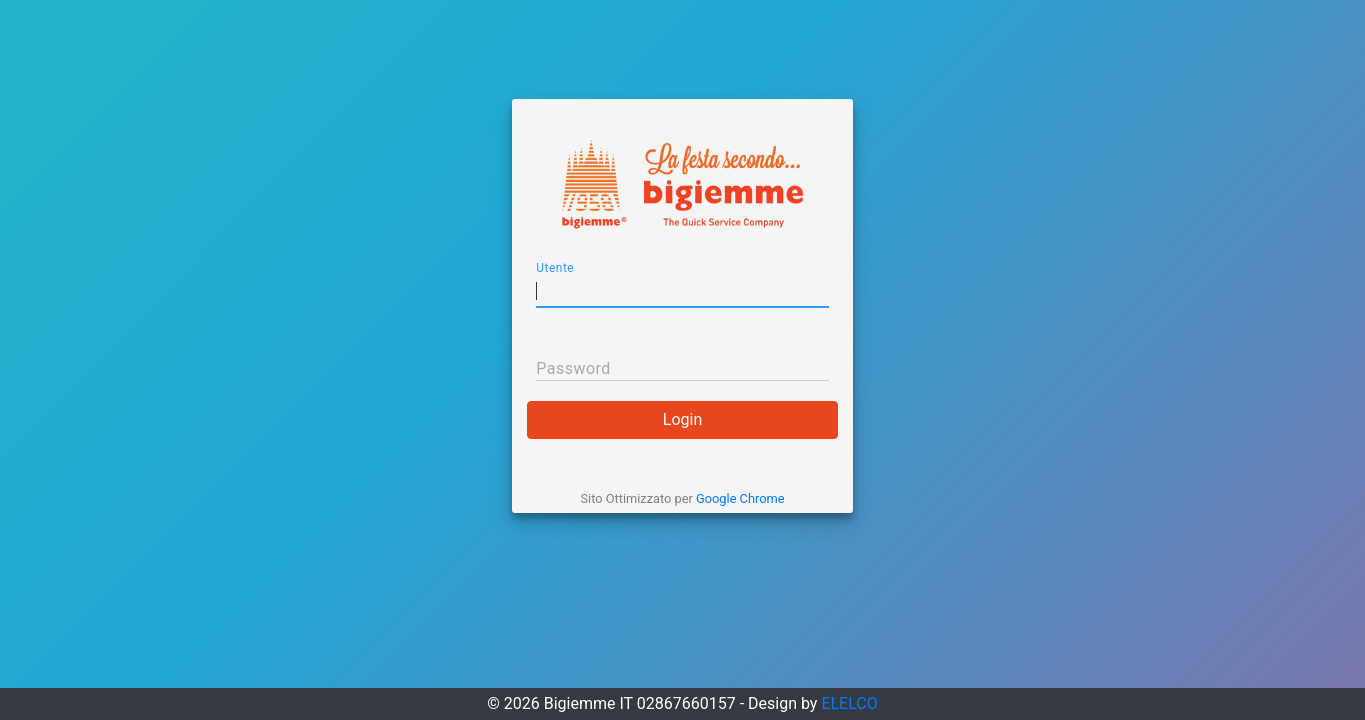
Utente (555, 268)
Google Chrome (740, 498)
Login (682, 419)
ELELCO (849, 703)
